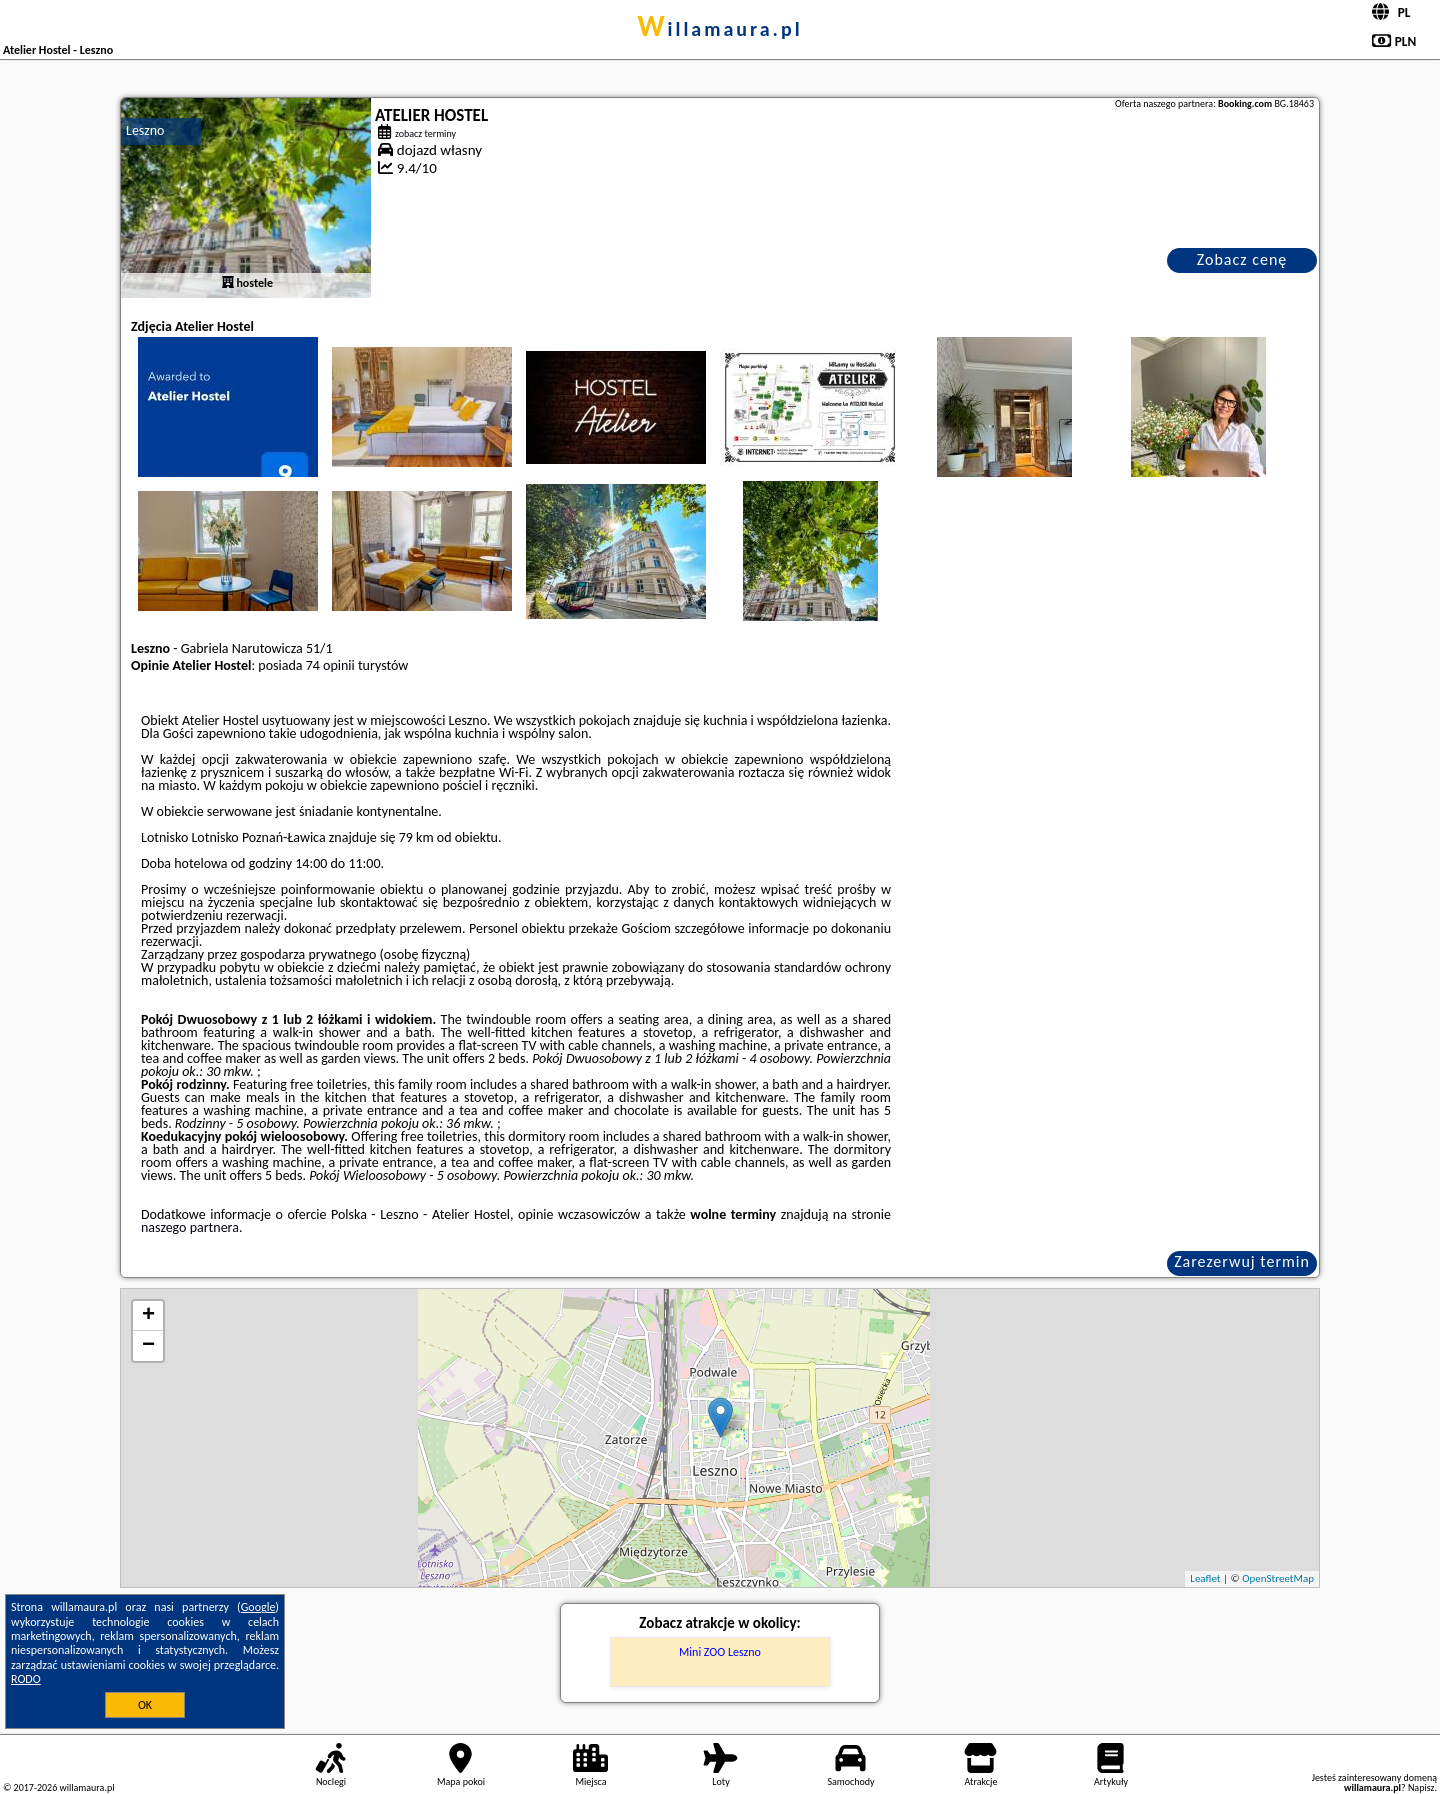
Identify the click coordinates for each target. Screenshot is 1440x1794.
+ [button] (148, 1316)
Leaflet (1205, 1578)
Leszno (145, 130)
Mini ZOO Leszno (720, 1652)
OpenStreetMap (1278, 1578)
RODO (26, 1679)
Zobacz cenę (1242, 259)
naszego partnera (190, 1227)
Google (258, 1607)
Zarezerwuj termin (1242, 1261)
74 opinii (330, 665)
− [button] (148, 1346)
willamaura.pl (719, 29)
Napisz (1421, 1787)
